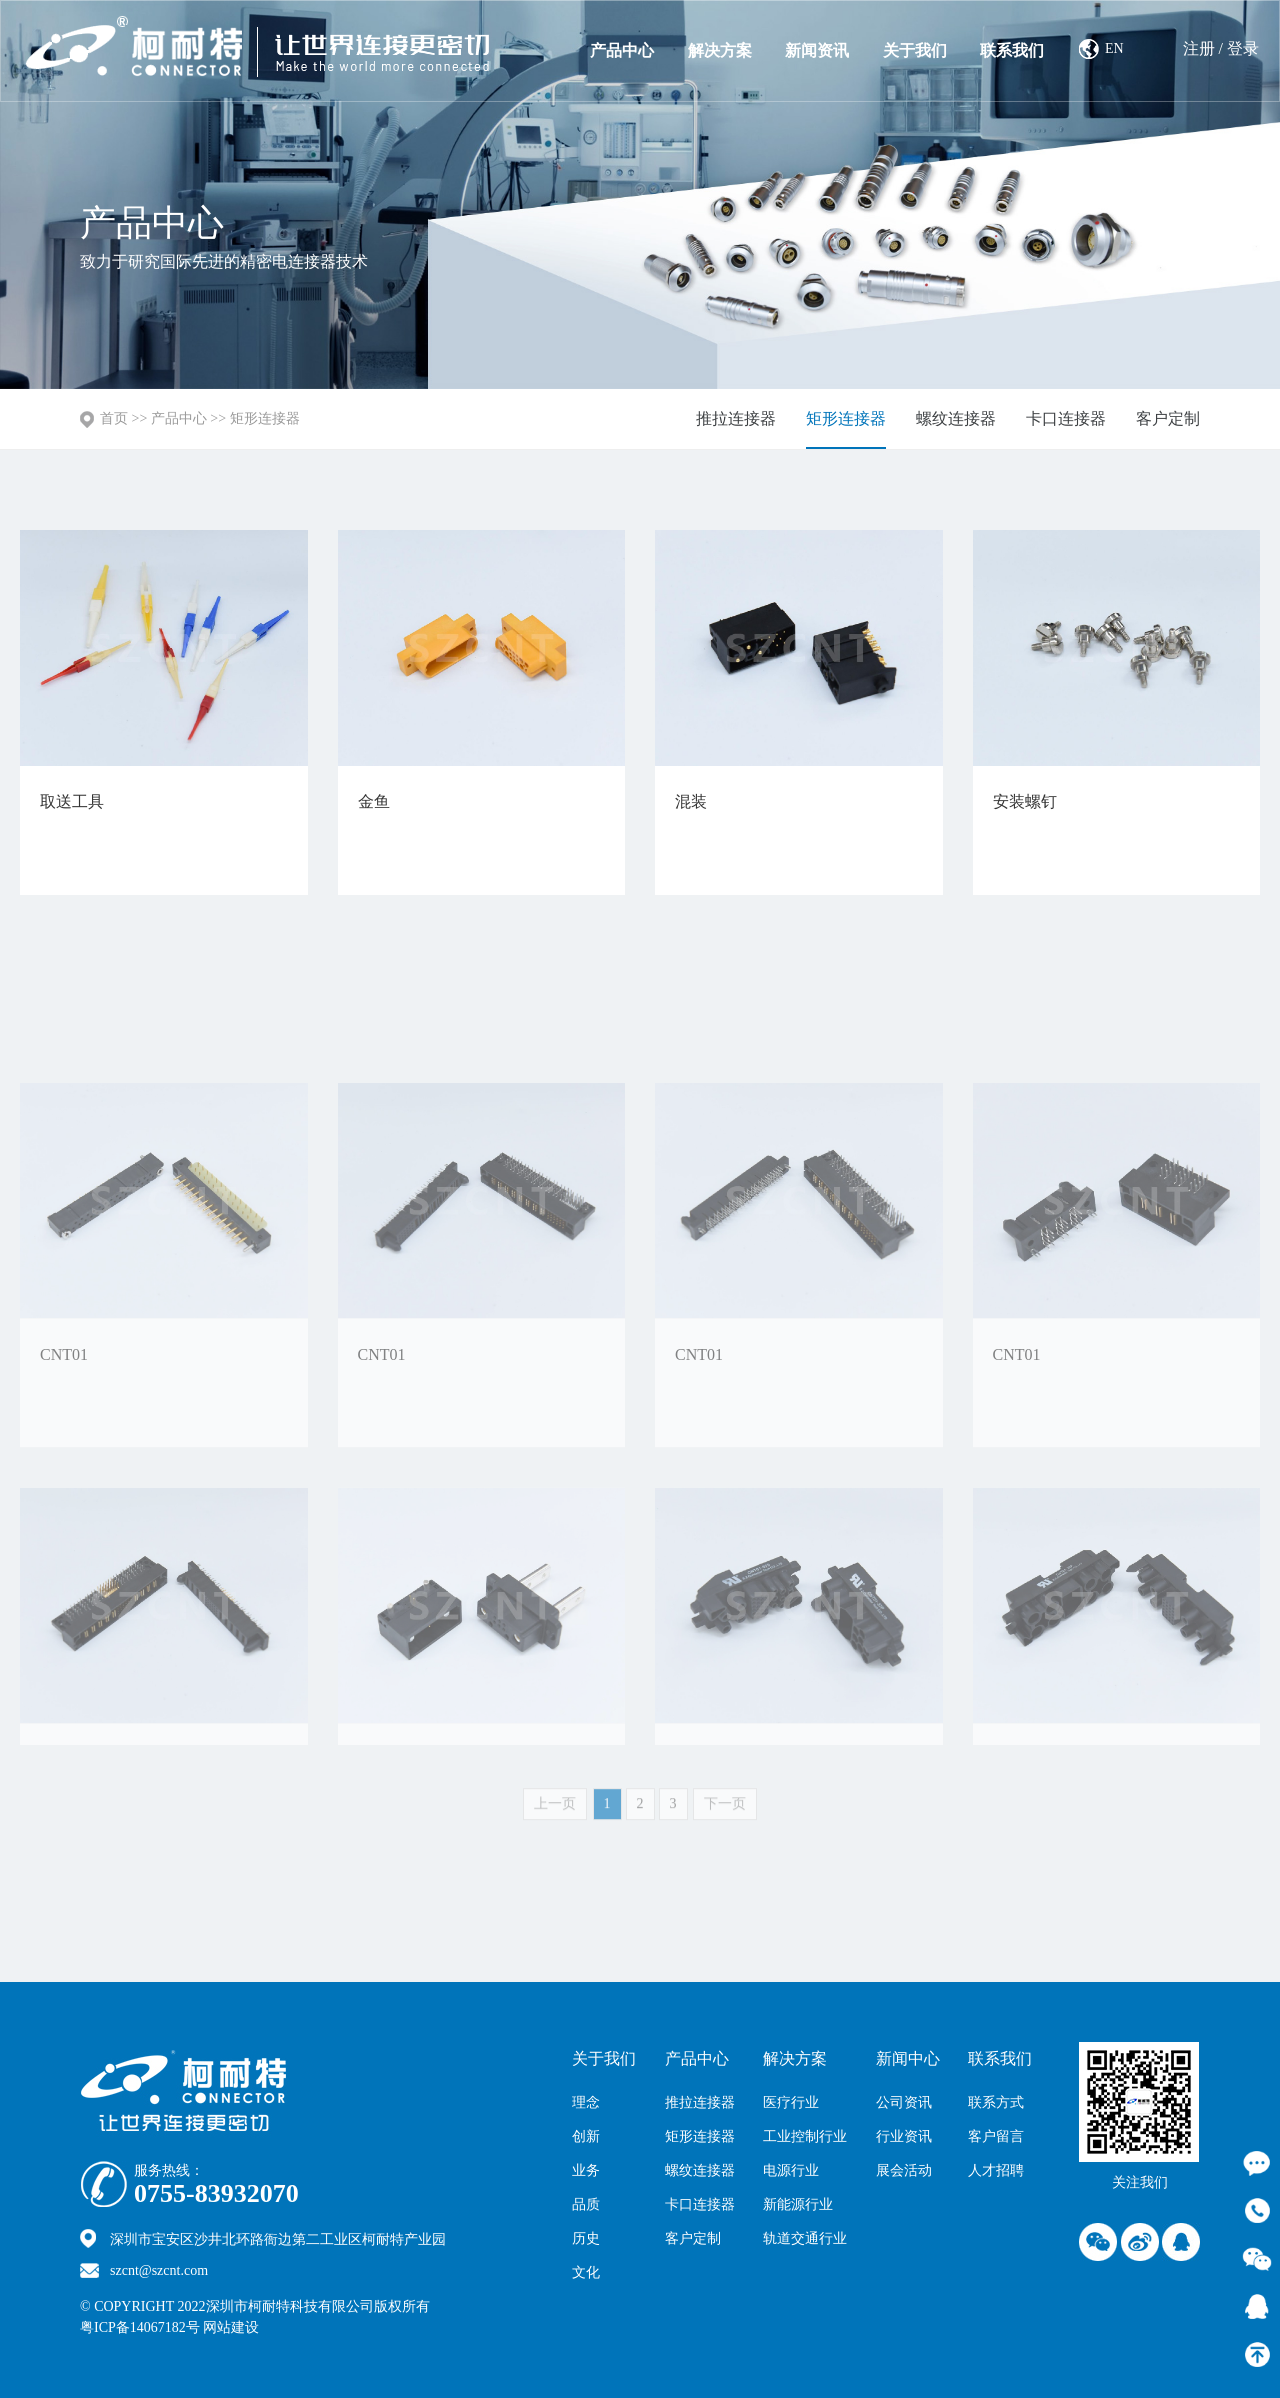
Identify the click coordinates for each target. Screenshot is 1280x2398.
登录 (1243, 48)
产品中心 (622, 50)
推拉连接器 (736, 418)
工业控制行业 (805, 2136)
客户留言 (996, 2136)
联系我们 (1012, 50)
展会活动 (904, 2170)
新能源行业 (798, 2204)
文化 (586, 2272)
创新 (586, 2136)
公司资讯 (904, 2102)
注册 (1199, 48)
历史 (586, 2238)
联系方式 (996, 2102)
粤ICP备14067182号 (140, 2327)
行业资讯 (904, 2136)
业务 (586, 2170)
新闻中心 (908, 2058)
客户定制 (1168, 418)
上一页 (555, 1812)
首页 (114, 418)
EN (1114, 48)
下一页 (725, 1812)
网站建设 (274, 2327)
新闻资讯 (817, 50)
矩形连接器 (265, 418)
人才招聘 (996, 2170)
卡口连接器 (1066, 418)
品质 (586, 2204)
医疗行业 (791, 2102)
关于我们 (915, 50)
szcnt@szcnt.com (159, 2270)
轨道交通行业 (805, 2238)
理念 (586, 2102)
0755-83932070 (216, 2194)
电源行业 (791, 2170)
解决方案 (720, 50)
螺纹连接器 (956, 418)
